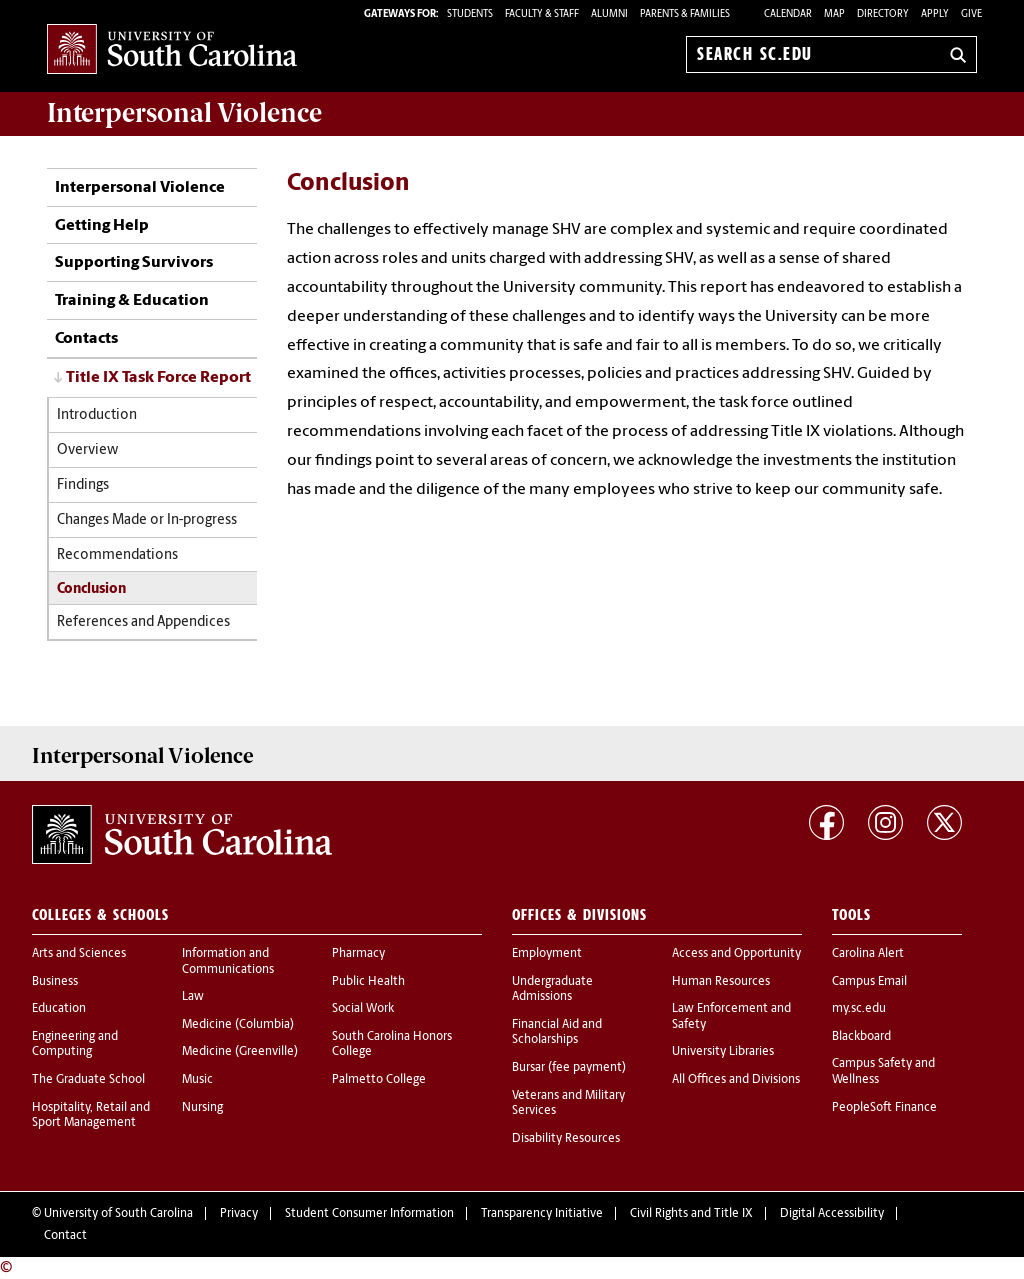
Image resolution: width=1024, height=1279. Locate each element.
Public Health (368, 982)
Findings (83, 485)
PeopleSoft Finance (884, 1108)
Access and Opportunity (736, 954)
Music (197, 1080)
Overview (87, 450)
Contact (65, 1236)
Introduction (97, 415)
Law (193, 997)
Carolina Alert (868, 954)
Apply (935, 14)
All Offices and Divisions (736, 1080)
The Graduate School (88, 1080)
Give (971, 14)
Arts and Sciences (79, 954)
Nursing (202, 1108)
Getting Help (102, 226)
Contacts (86, 339)
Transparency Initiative (542, 1214)
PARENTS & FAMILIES (685, 14)
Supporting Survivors (134, 263)
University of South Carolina (118, 1214)
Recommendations (117, 555)
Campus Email (869, 982)
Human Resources (721, 982)
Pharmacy (358, 954)
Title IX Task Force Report (158, 378)
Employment (547, 954)
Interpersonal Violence (140, 188)
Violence (184, 113)
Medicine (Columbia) (238, 1025)
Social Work (363, 1009)
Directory (883, 14)
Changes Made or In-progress (147, 520)
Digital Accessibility (832, 1214)
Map (834, 14)
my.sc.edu (859, 1009)
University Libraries (723, 1052)
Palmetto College (379, 1080)
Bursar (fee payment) (569, 1068)
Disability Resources (566, 1139)
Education (59, 1009)
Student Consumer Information (369, 1214)
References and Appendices (143, 622)
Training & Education (132, 301)
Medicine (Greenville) (240, 1052)
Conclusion (91, 589)
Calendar (788, 14)
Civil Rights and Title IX (691, 1214)
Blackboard (861, 1037)
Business (55, 982)
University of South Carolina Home (172, 50)
